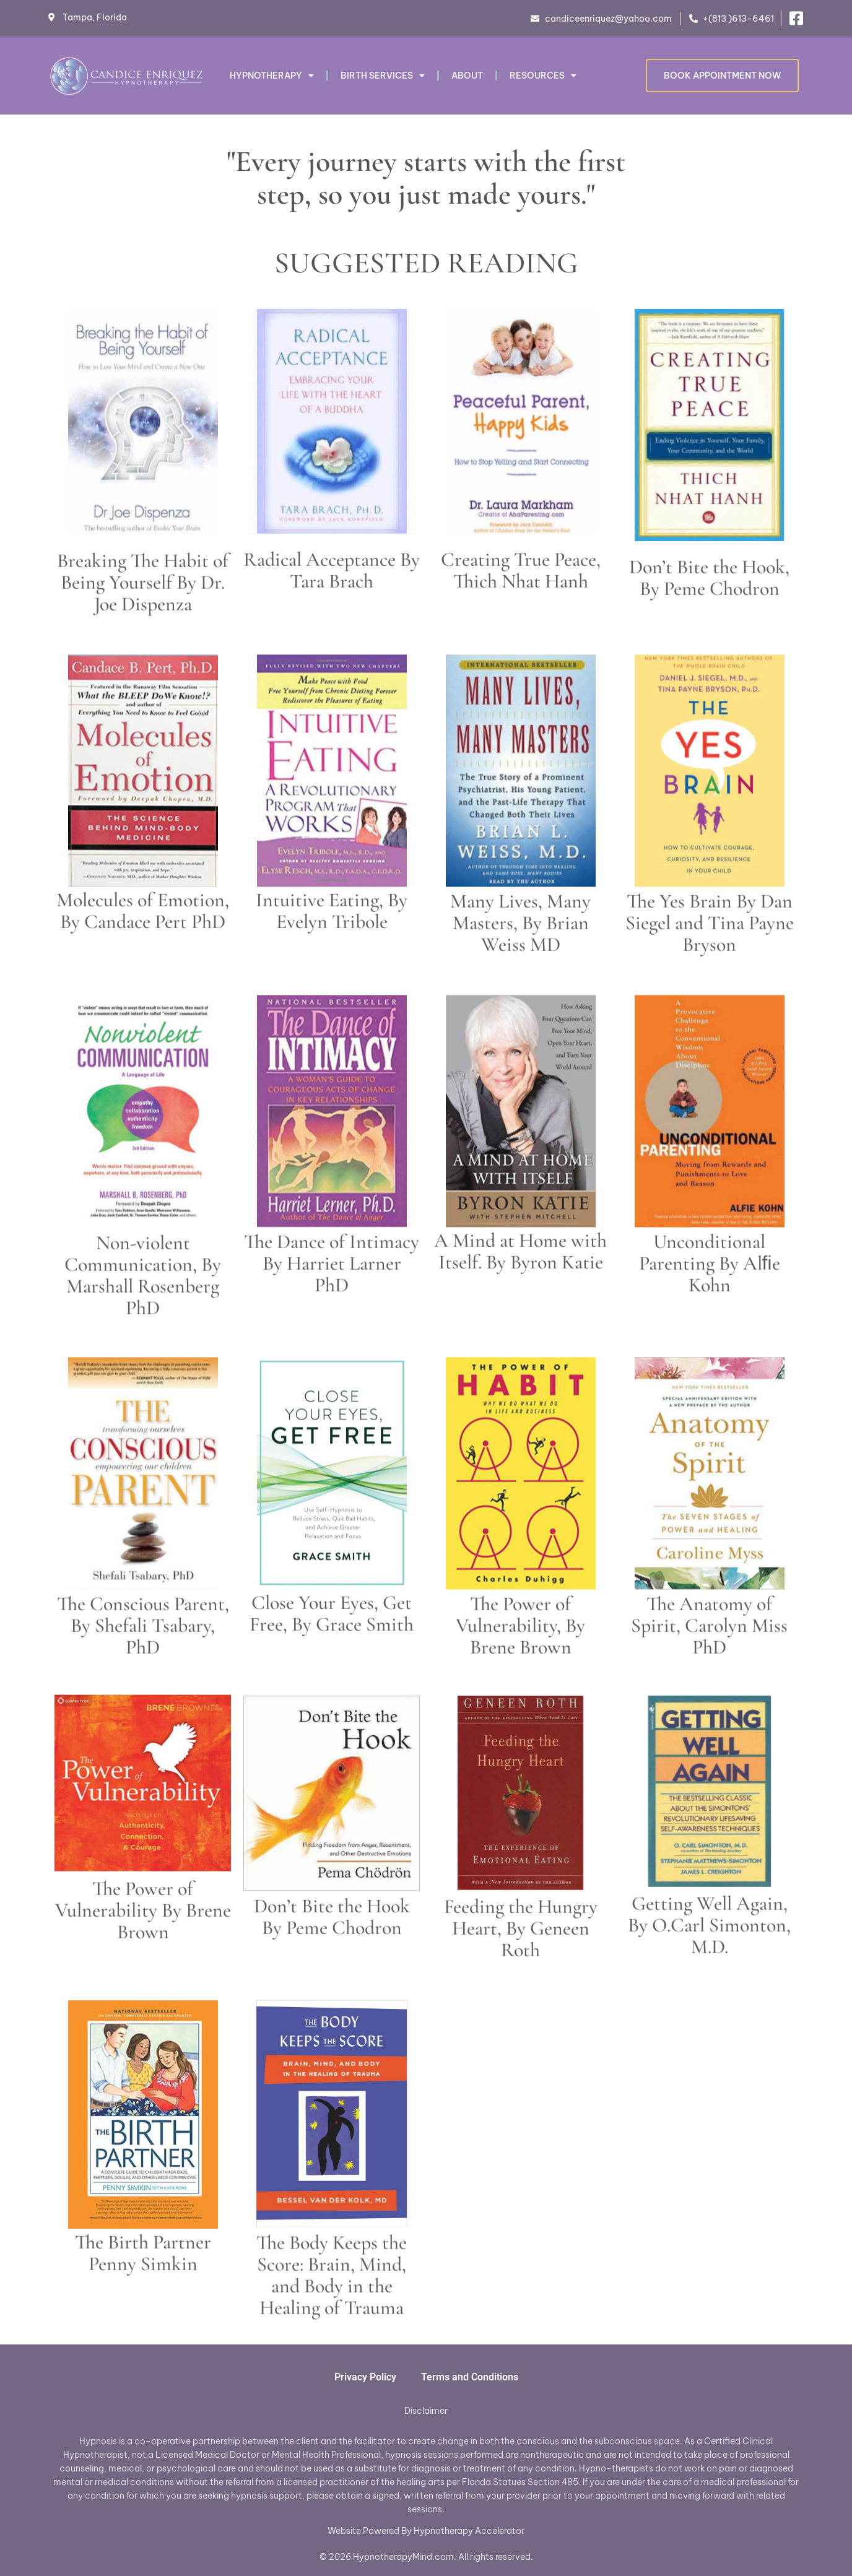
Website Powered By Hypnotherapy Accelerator (426, 2530)
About (467, 75)
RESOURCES (543, 75)
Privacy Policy (365, 2377)
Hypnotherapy (272, 75)
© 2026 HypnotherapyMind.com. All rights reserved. (426, 2556)
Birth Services (383, 75)
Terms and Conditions (469, 2377)
